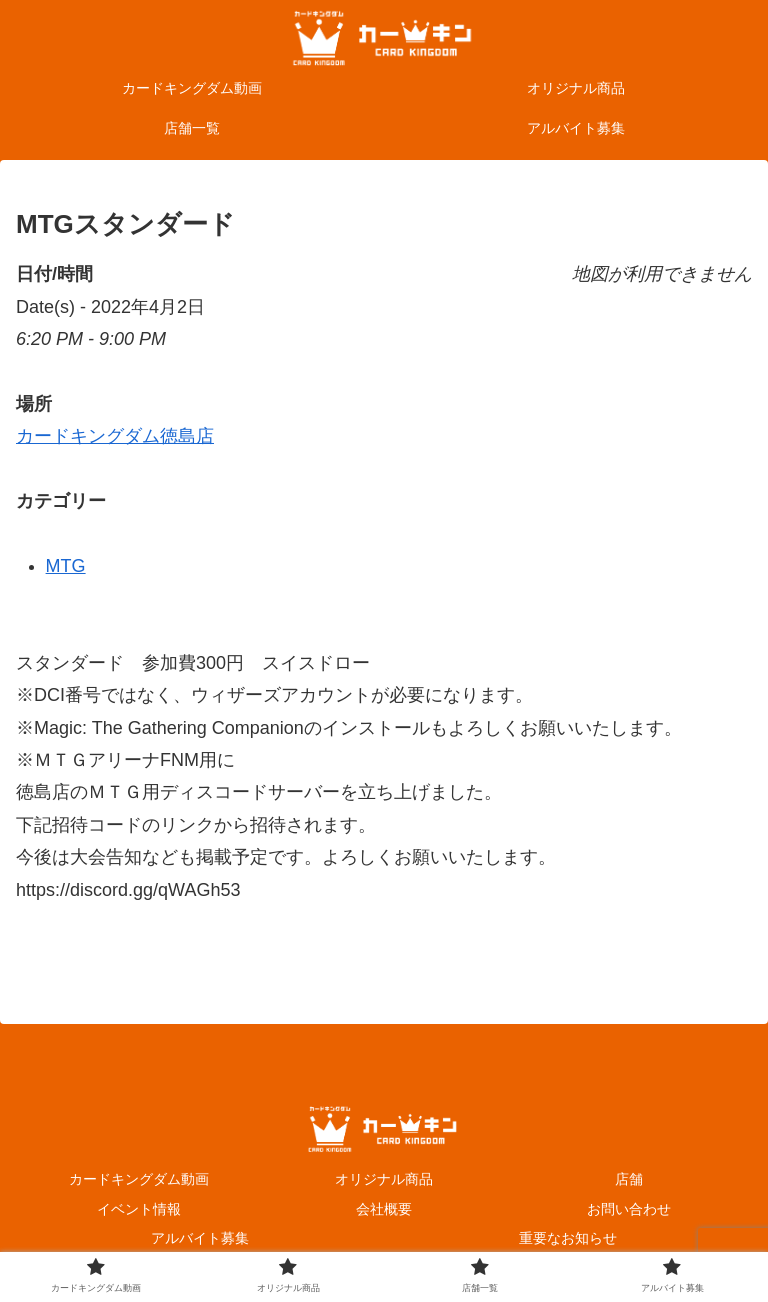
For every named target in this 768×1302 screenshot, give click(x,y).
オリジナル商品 (384, 1179)
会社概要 (384, 1209)
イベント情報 (139, 1209)
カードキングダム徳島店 (115, 436)
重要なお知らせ (568, 1238)
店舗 (629, 1179)
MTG (66, 566)
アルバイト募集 (200, 1238)
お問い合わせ (629, 1209)
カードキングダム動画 (139, 1179)
